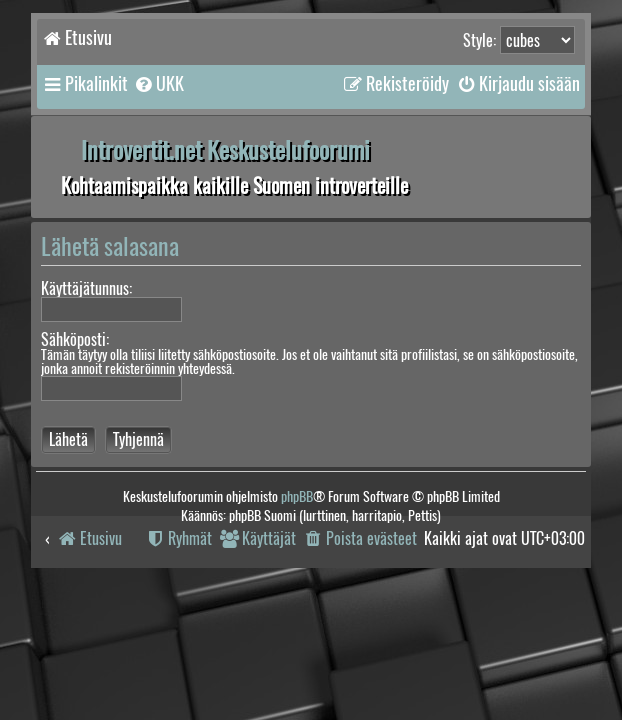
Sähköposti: (75, 339)
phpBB (297, 496)
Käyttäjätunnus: (86, 288)
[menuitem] (158, 84)
